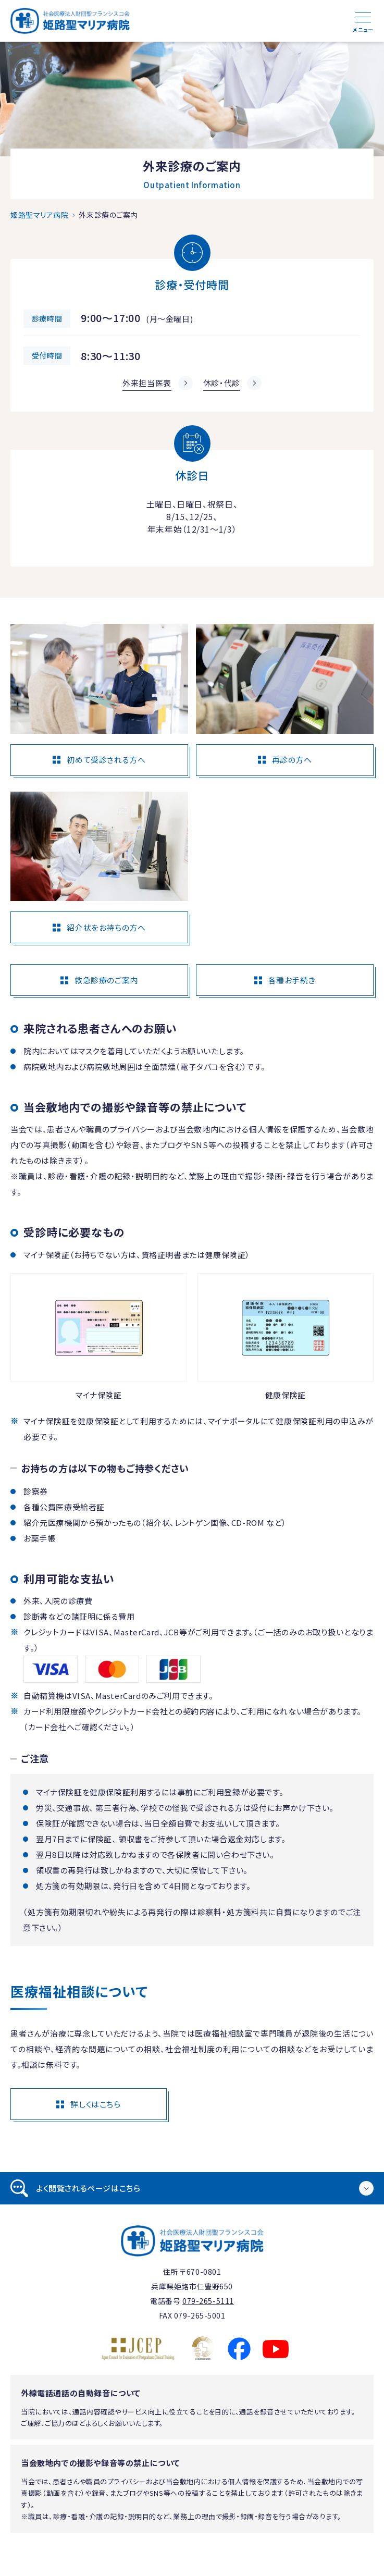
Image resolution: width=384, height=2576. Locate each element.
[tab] (192, 2188)
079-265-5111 (208, 2301)
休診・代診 (221, 382)
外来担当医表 (146, 382)
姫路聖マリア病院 (39, 214)
